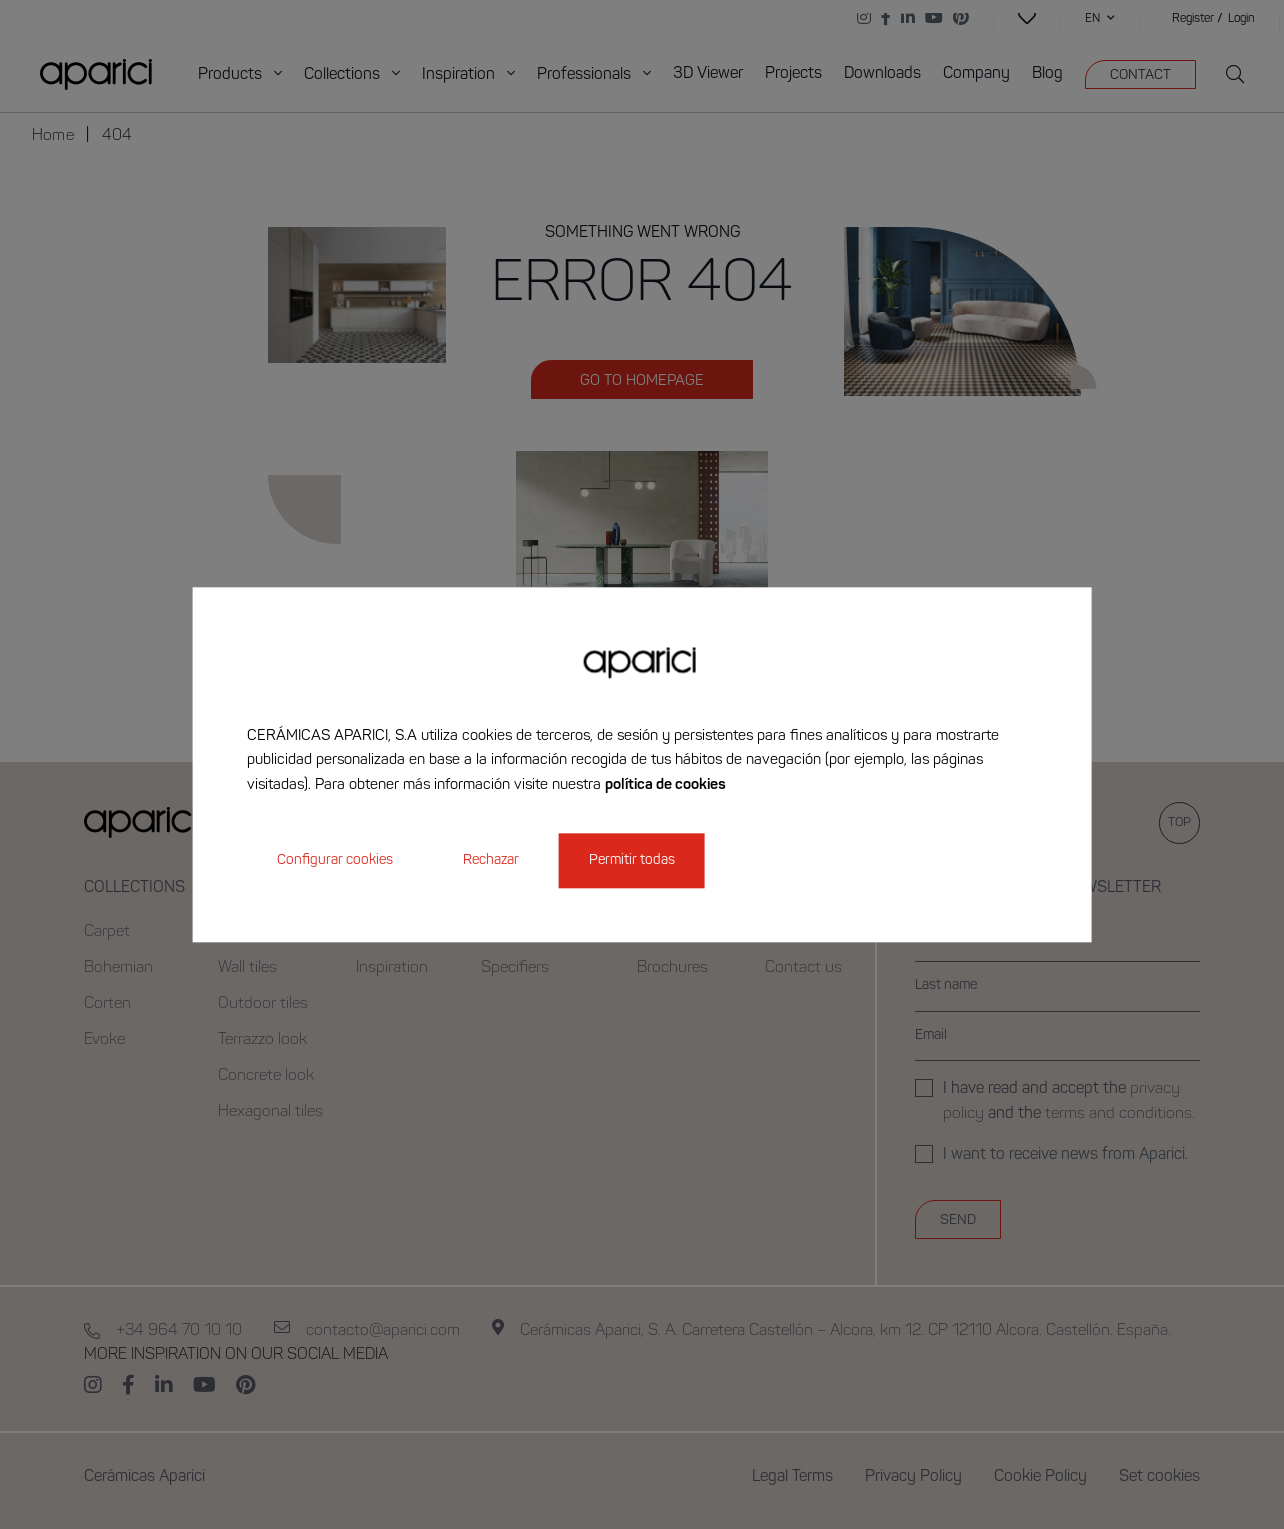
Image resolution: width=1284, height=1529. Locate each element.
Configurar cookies (335, 860)
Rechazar (491, 860)
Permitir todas (632, 860)
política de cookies (665, 785)
